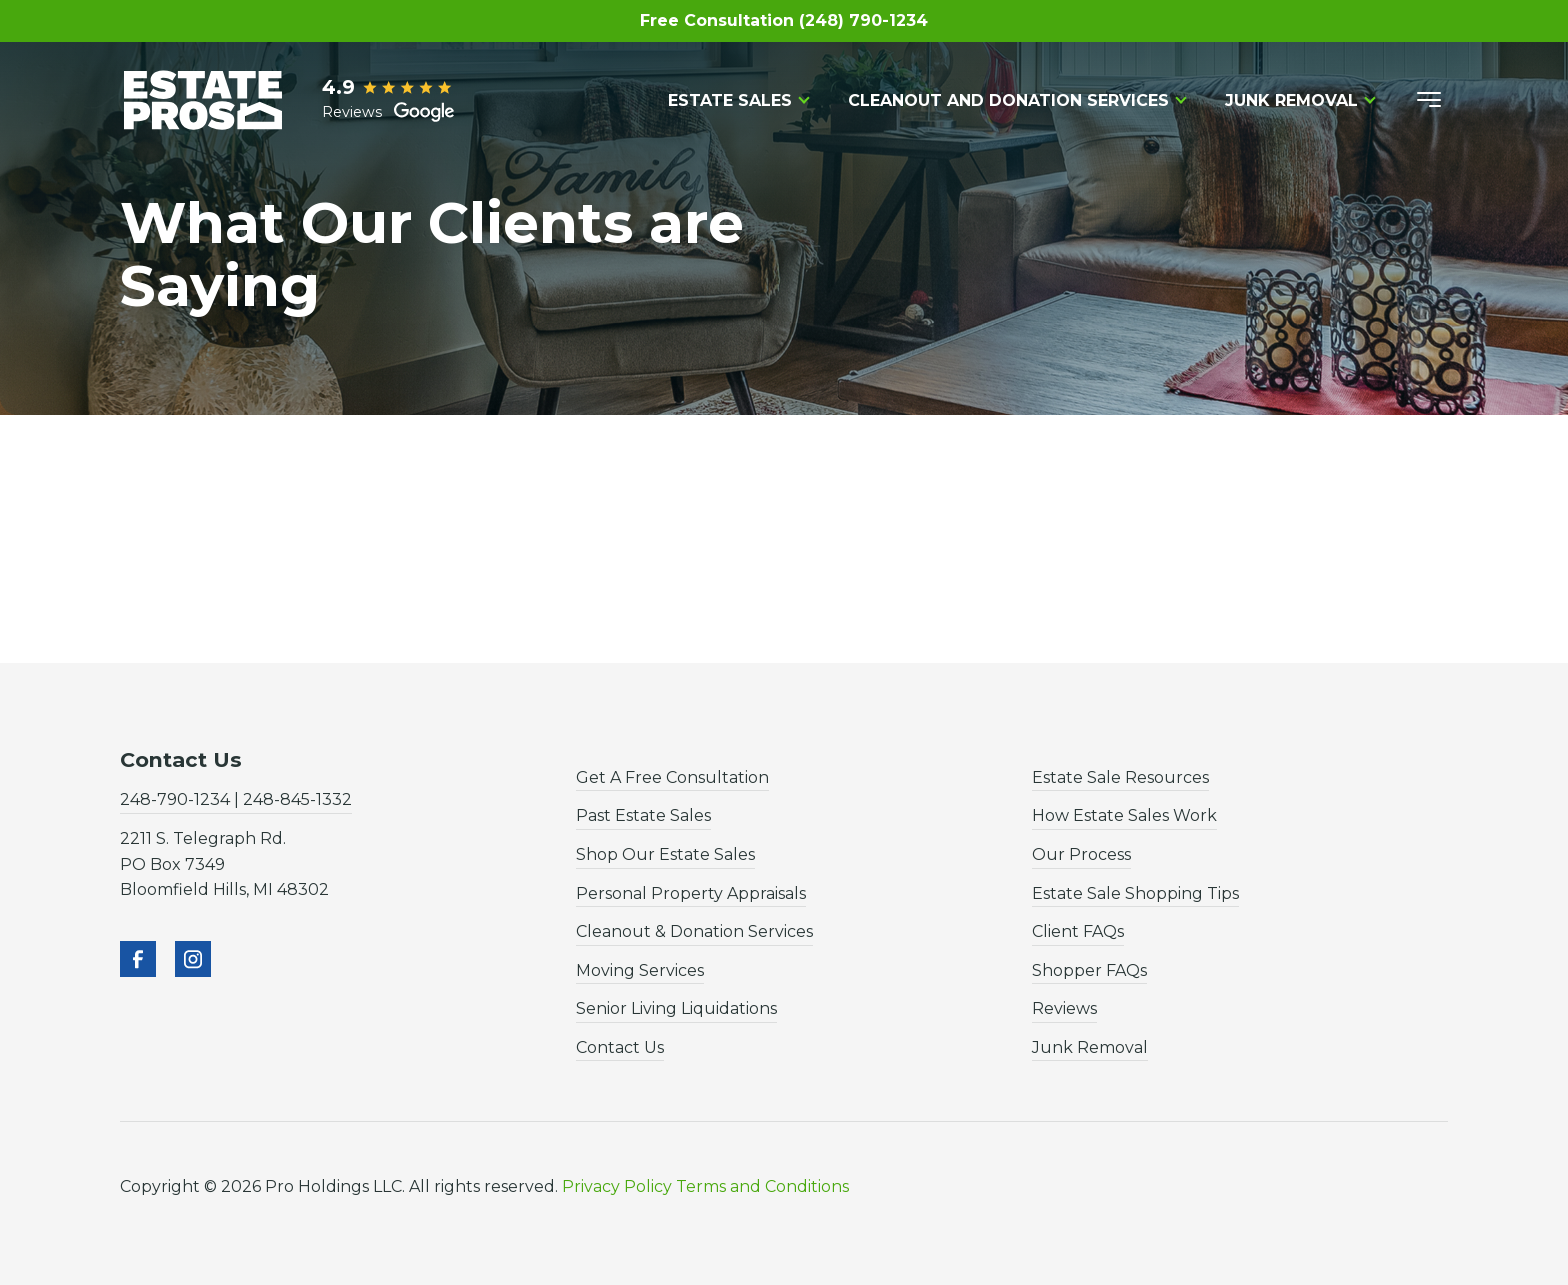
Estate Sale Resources (1120, 777)
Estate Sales (730, 100)
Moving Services (640, 970)
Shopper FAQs (1089, 970)
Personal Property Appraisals (691, 893)
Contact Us (620, 1047)
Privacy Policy (617, 1186)
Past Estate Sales (643, 815)
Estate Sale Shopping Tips (1135, 893)
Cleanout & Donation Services (694, 931)
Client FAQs (1078, 931)
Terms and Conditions (762, 1186)
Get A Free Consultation (672, 777)
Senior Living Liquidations (676, 1008)
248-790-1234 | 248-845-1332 (236, 799)
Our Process (1081, 854)
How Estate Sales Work (1124, 815)
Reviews (1064, 1008)
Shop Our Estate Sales (665, 854)
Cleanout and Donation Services (1008, 100)
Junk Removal (1291, 100)
